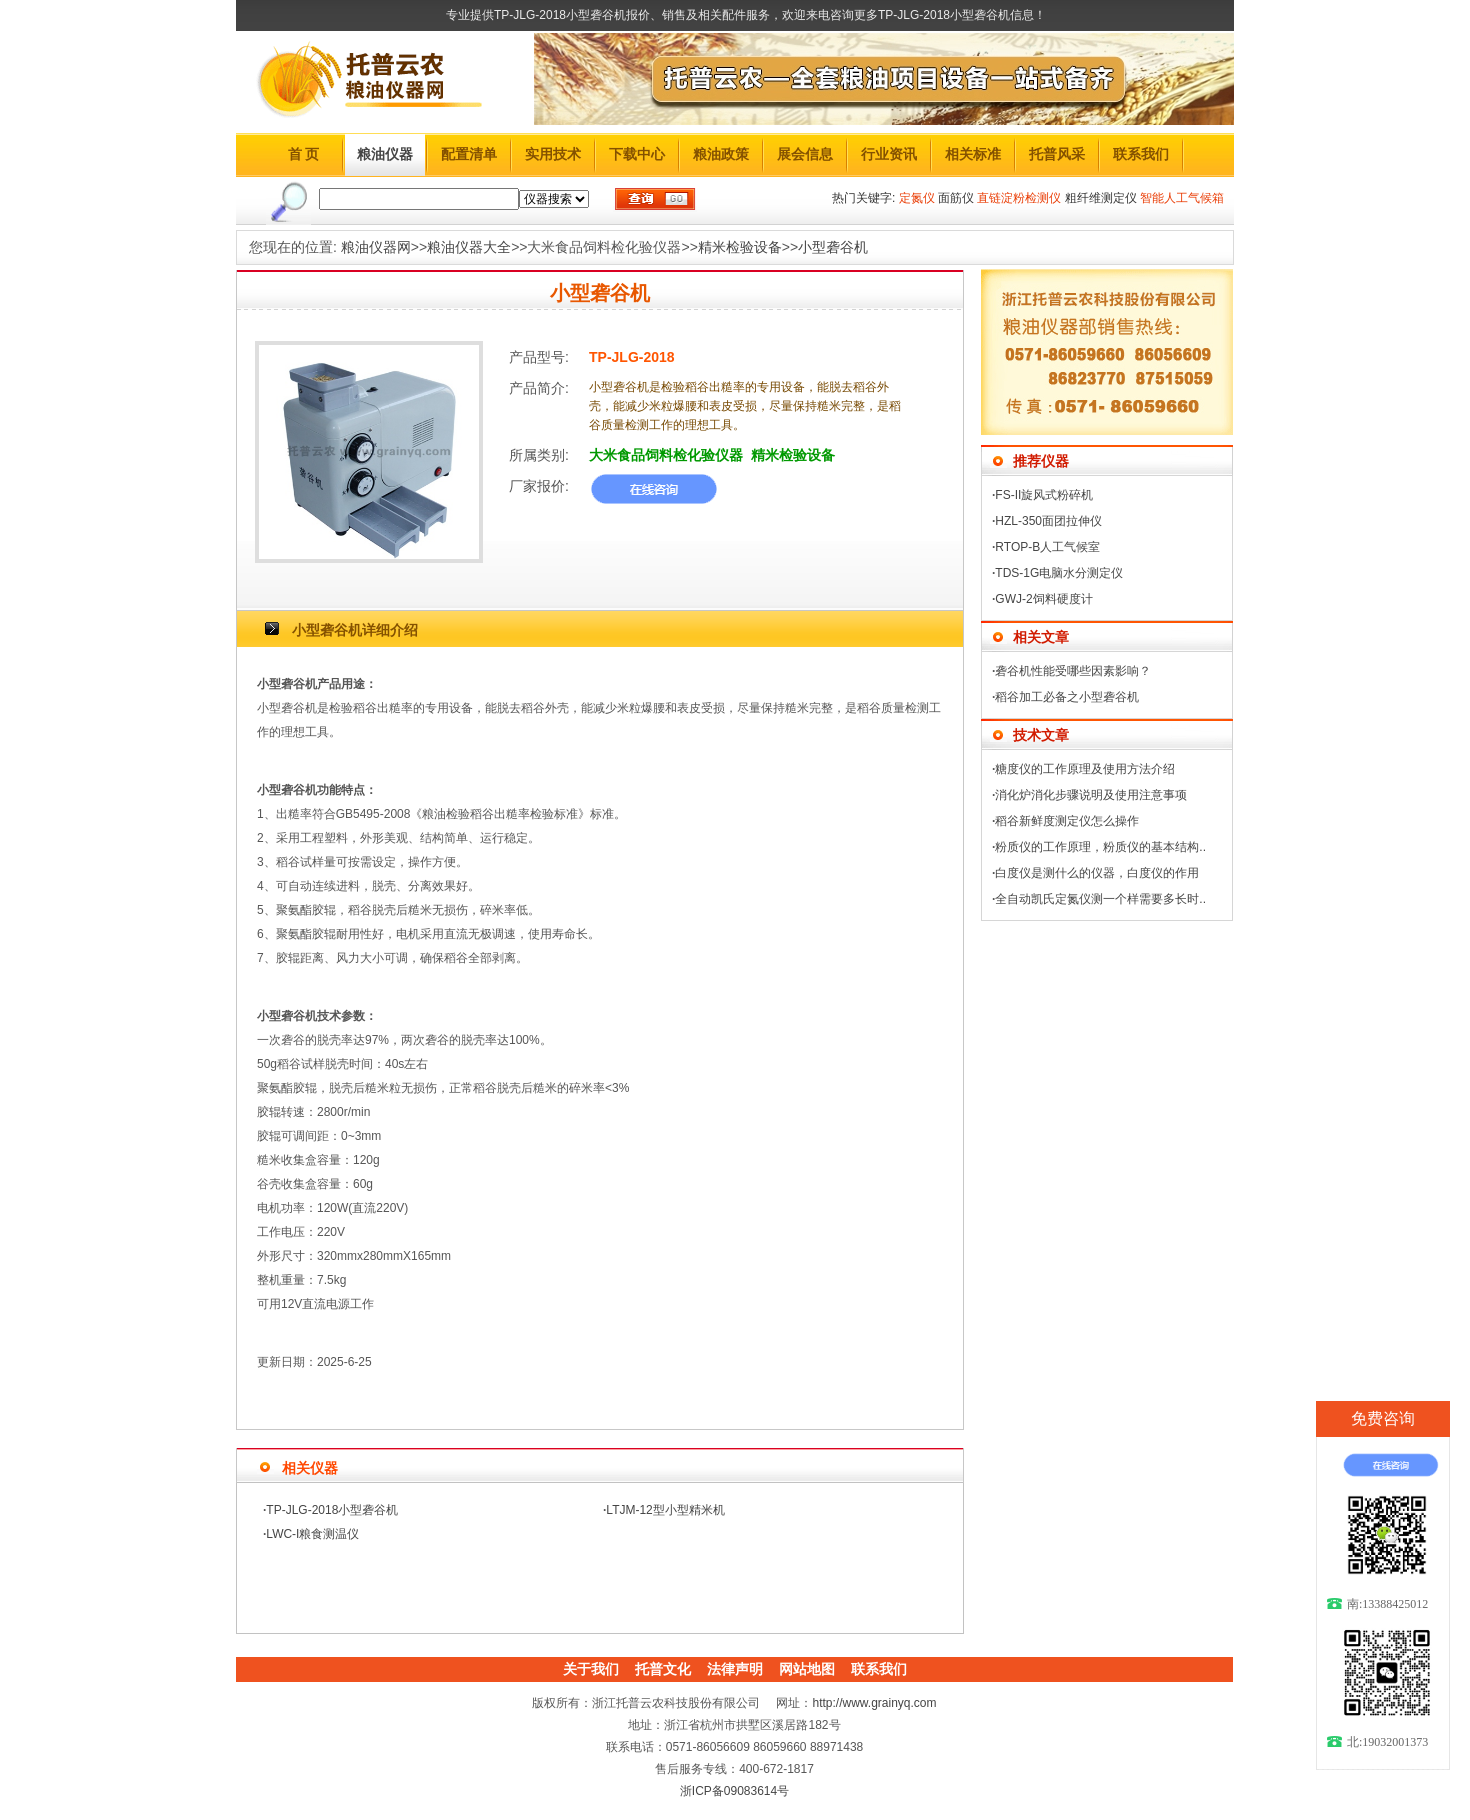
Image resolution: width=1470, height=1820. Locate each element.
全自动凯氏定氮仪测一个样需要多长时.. (1100, 899)
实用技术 (553, 154)
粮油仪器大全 (469, 247)
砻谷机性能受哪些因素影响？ (1073, 671)
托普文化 (663, 1669)
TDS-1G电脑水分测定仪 (1059, 573)
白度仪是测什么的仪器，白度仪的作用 (1097, 873)
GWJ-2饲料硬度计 (1043, 599)
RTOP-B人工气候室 (1047, 547)
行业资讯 (889, 154)
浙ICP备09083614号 (734, 1791)
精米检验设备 (740, 247)
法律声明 (735, 1669)
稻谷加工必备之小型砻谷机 (1067, 697)
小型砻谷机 (833, 247)
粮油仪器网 (376, 247)
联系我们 (1141, 154)
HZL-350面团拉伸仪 (1048, 521)
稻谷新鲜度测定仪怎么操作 (1067, 821)
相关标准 (973, 154)
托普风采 (1057, 154)
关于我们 (591, 1669)
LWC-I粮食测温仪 (312, 1534)
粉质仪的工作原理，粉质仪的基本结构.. (1100, 847)
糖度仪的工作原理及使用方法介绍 (1085, 769)
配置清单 (469, 154)
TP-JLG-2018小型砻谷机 (332, 1510)
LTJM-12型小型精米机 (665, 1510)
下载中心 (637, 154)
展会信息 (805, 154)
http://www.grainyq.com (874, 1703)
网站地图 (807, 1669)
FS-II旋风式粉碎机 (1044, 495)
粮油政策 (721, 154)
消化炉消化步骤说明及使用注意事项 (1091, 795)
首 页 (304, 154)
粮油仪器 (385, 154)
